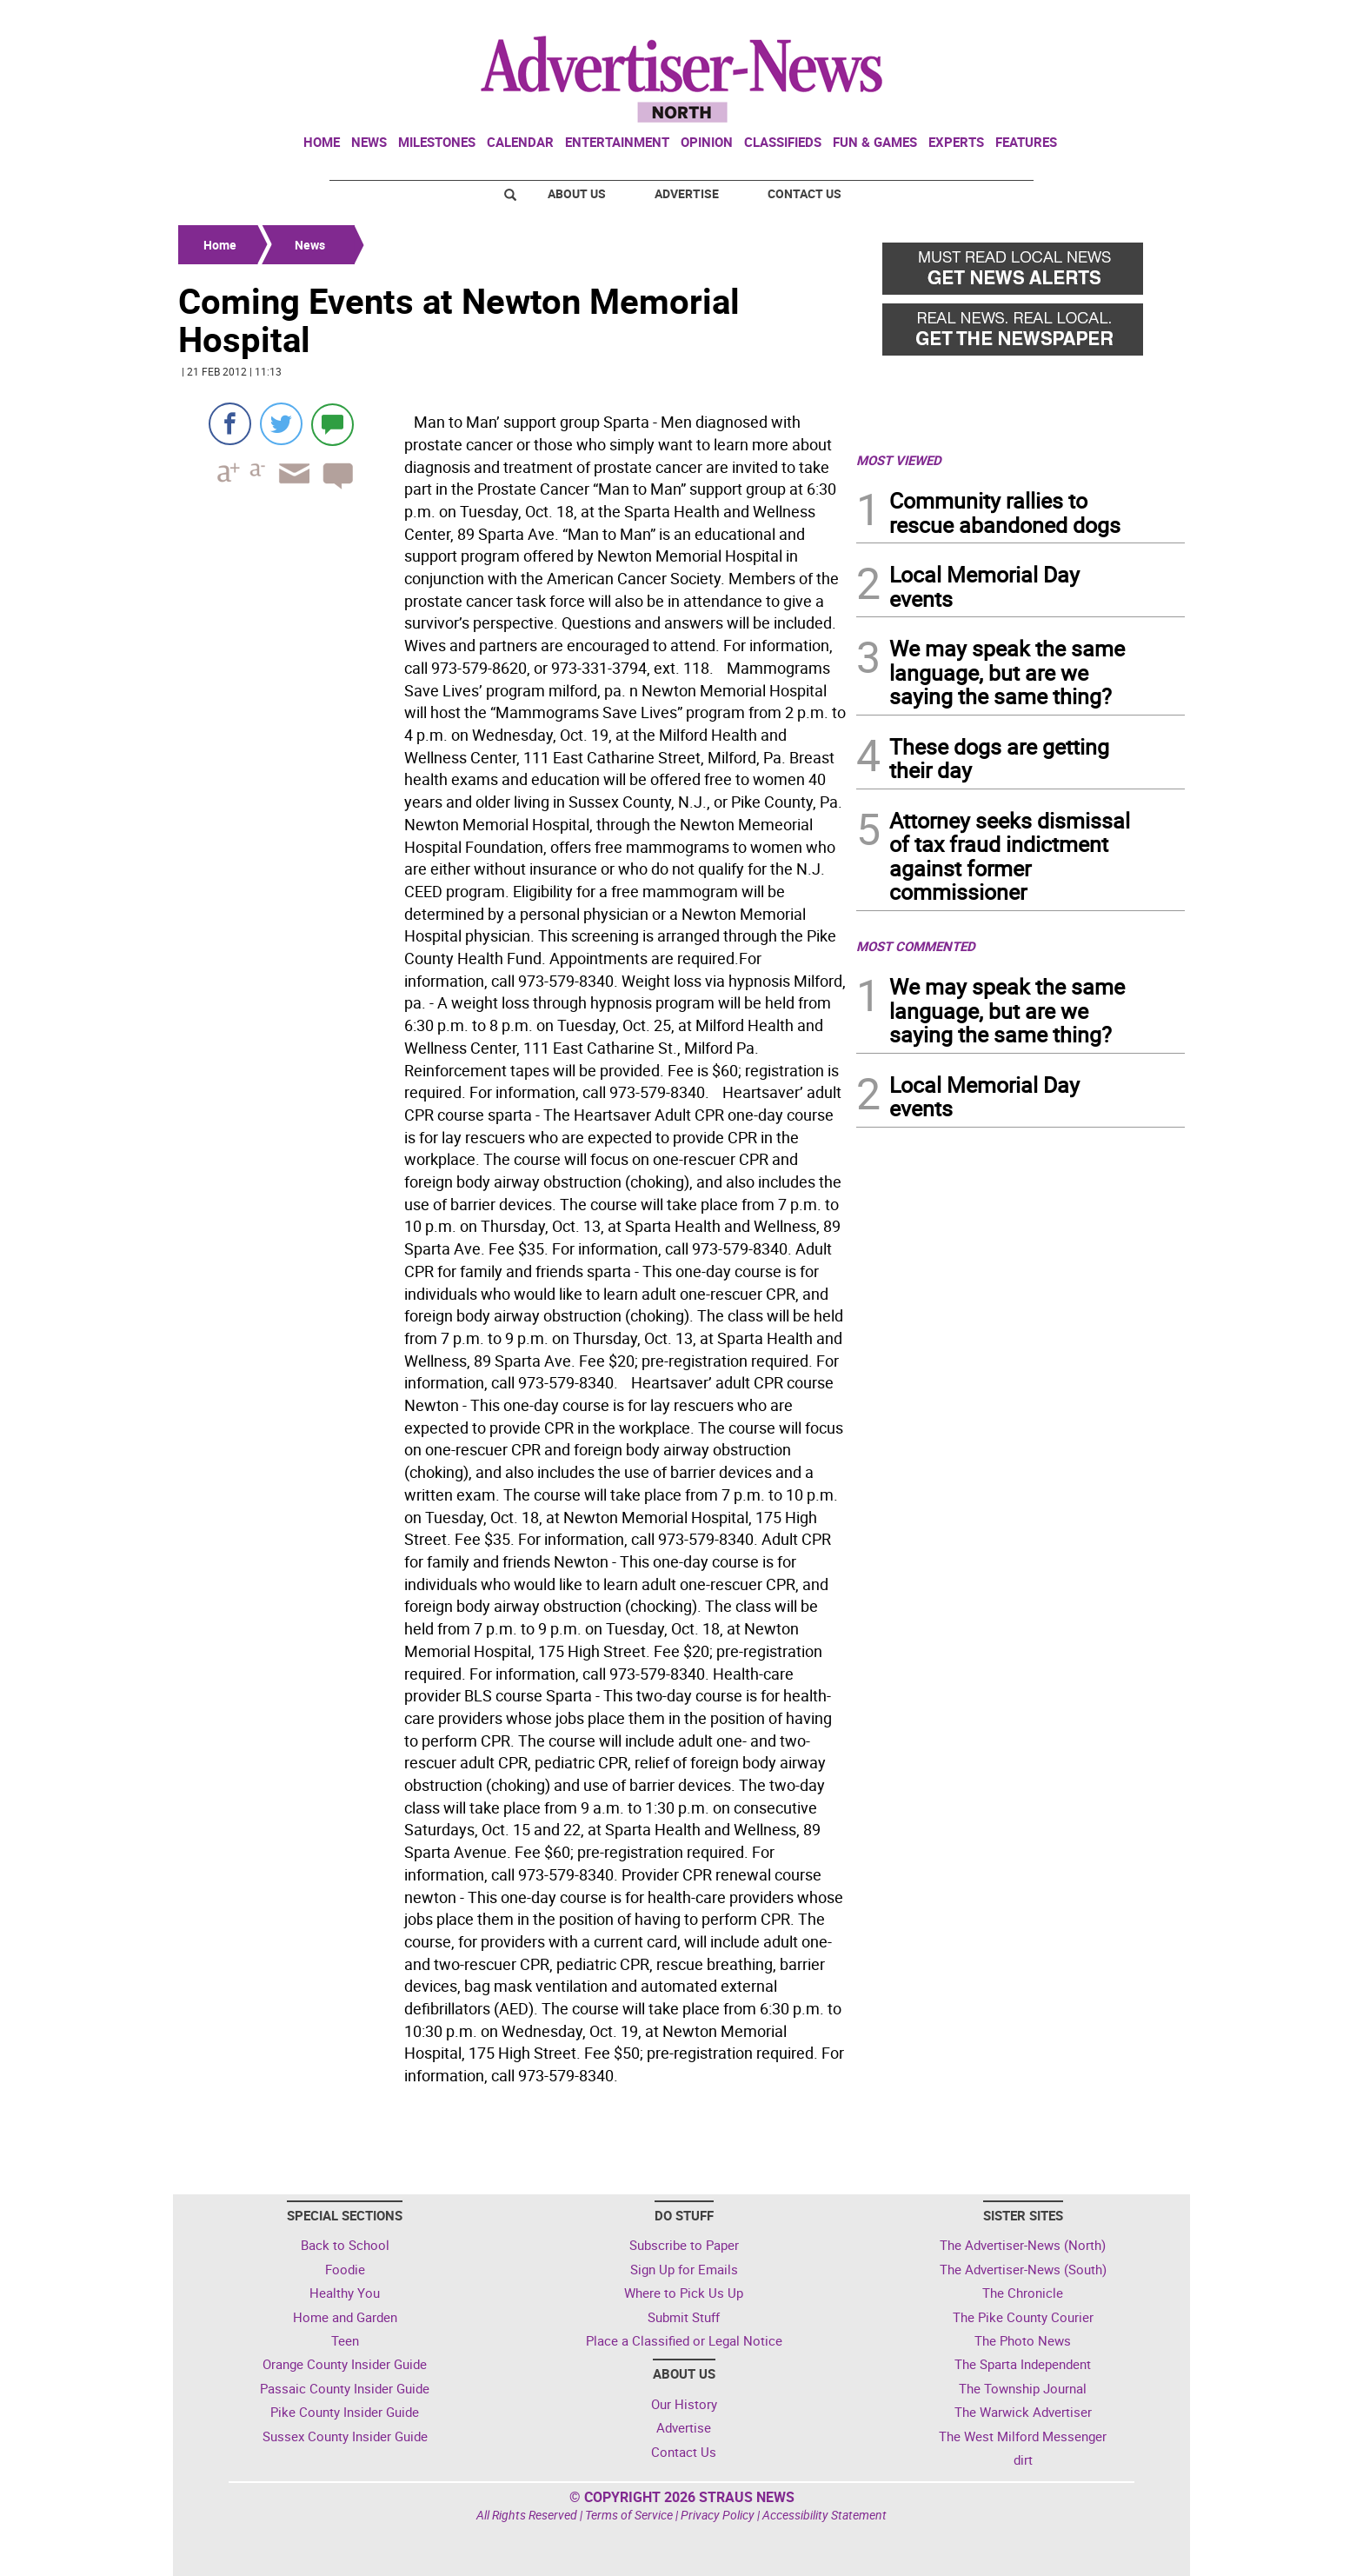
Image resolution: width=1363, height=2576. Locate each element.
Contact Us (804, 193)
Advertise (687, 193)
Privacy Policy (718, 2514)
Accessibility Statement (824, 2514)
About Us (577, 193)
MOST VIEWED (898, 460)
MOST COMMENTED (915, 946)
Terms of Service (629, 2514)
